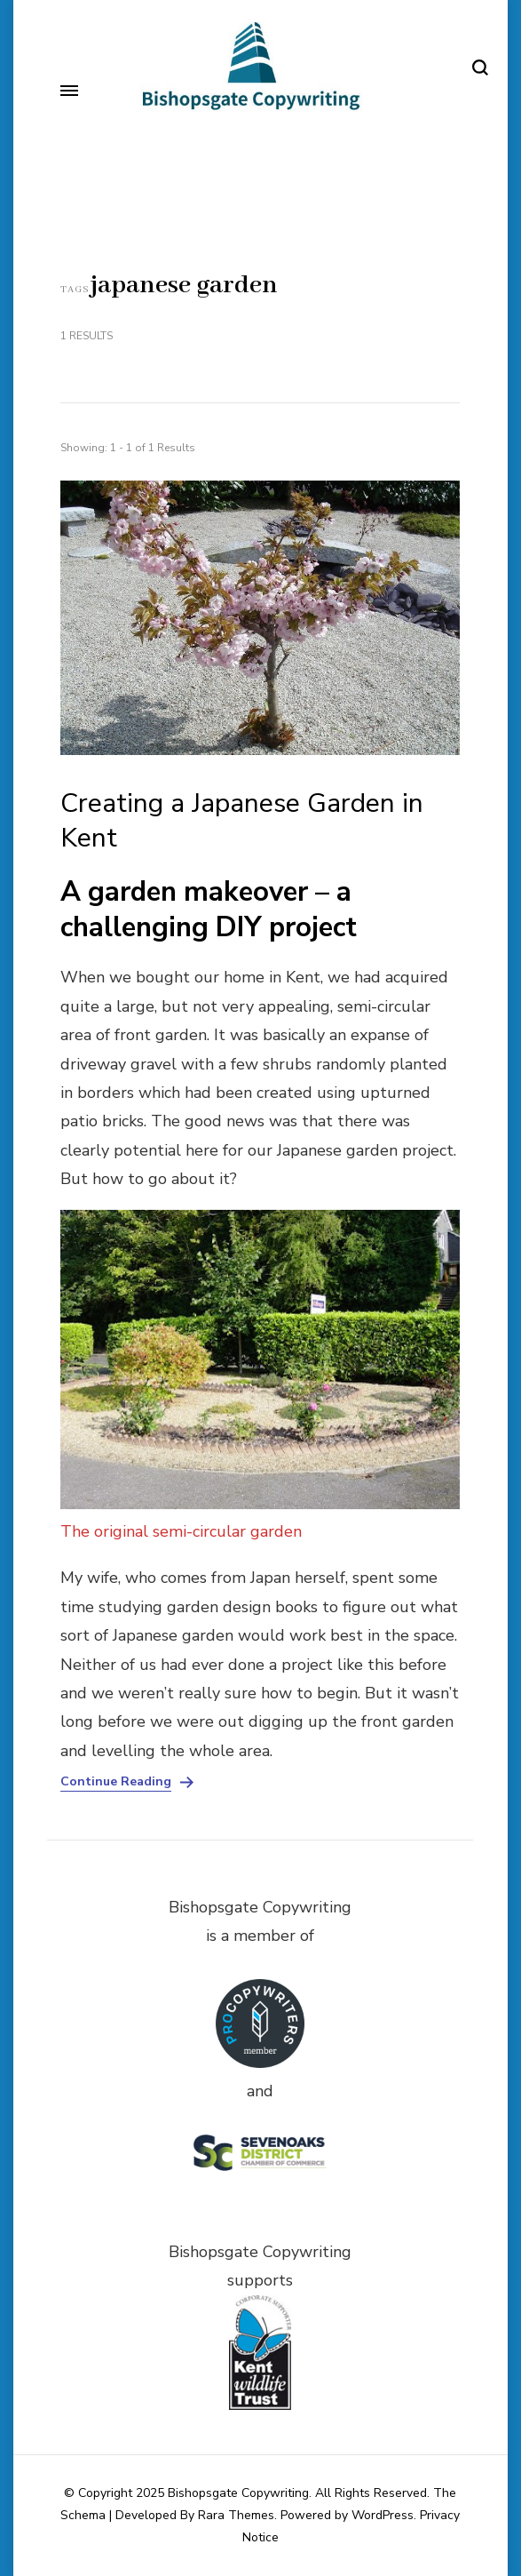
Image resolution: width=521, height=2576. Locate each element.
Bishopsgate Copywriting (238, 2493)
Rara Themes (236, 2515)
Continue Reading (115, 1782)
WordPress (382, 2515)
